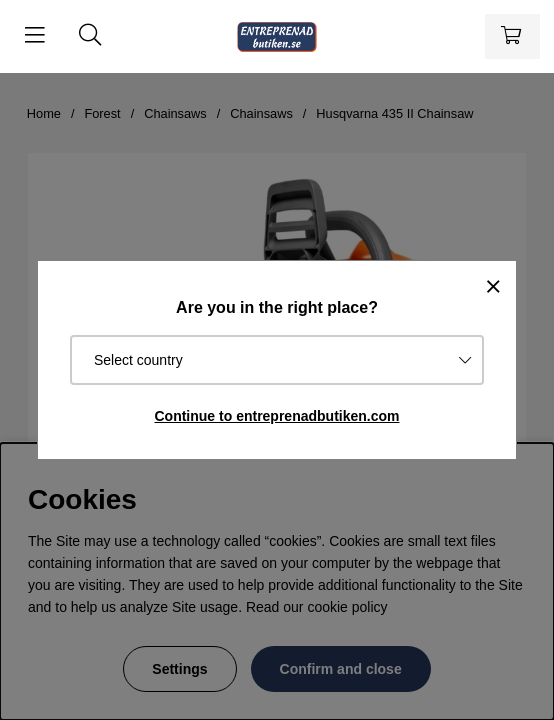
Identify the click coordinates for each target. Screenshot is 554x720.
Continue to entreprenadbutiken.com (276, 416)
